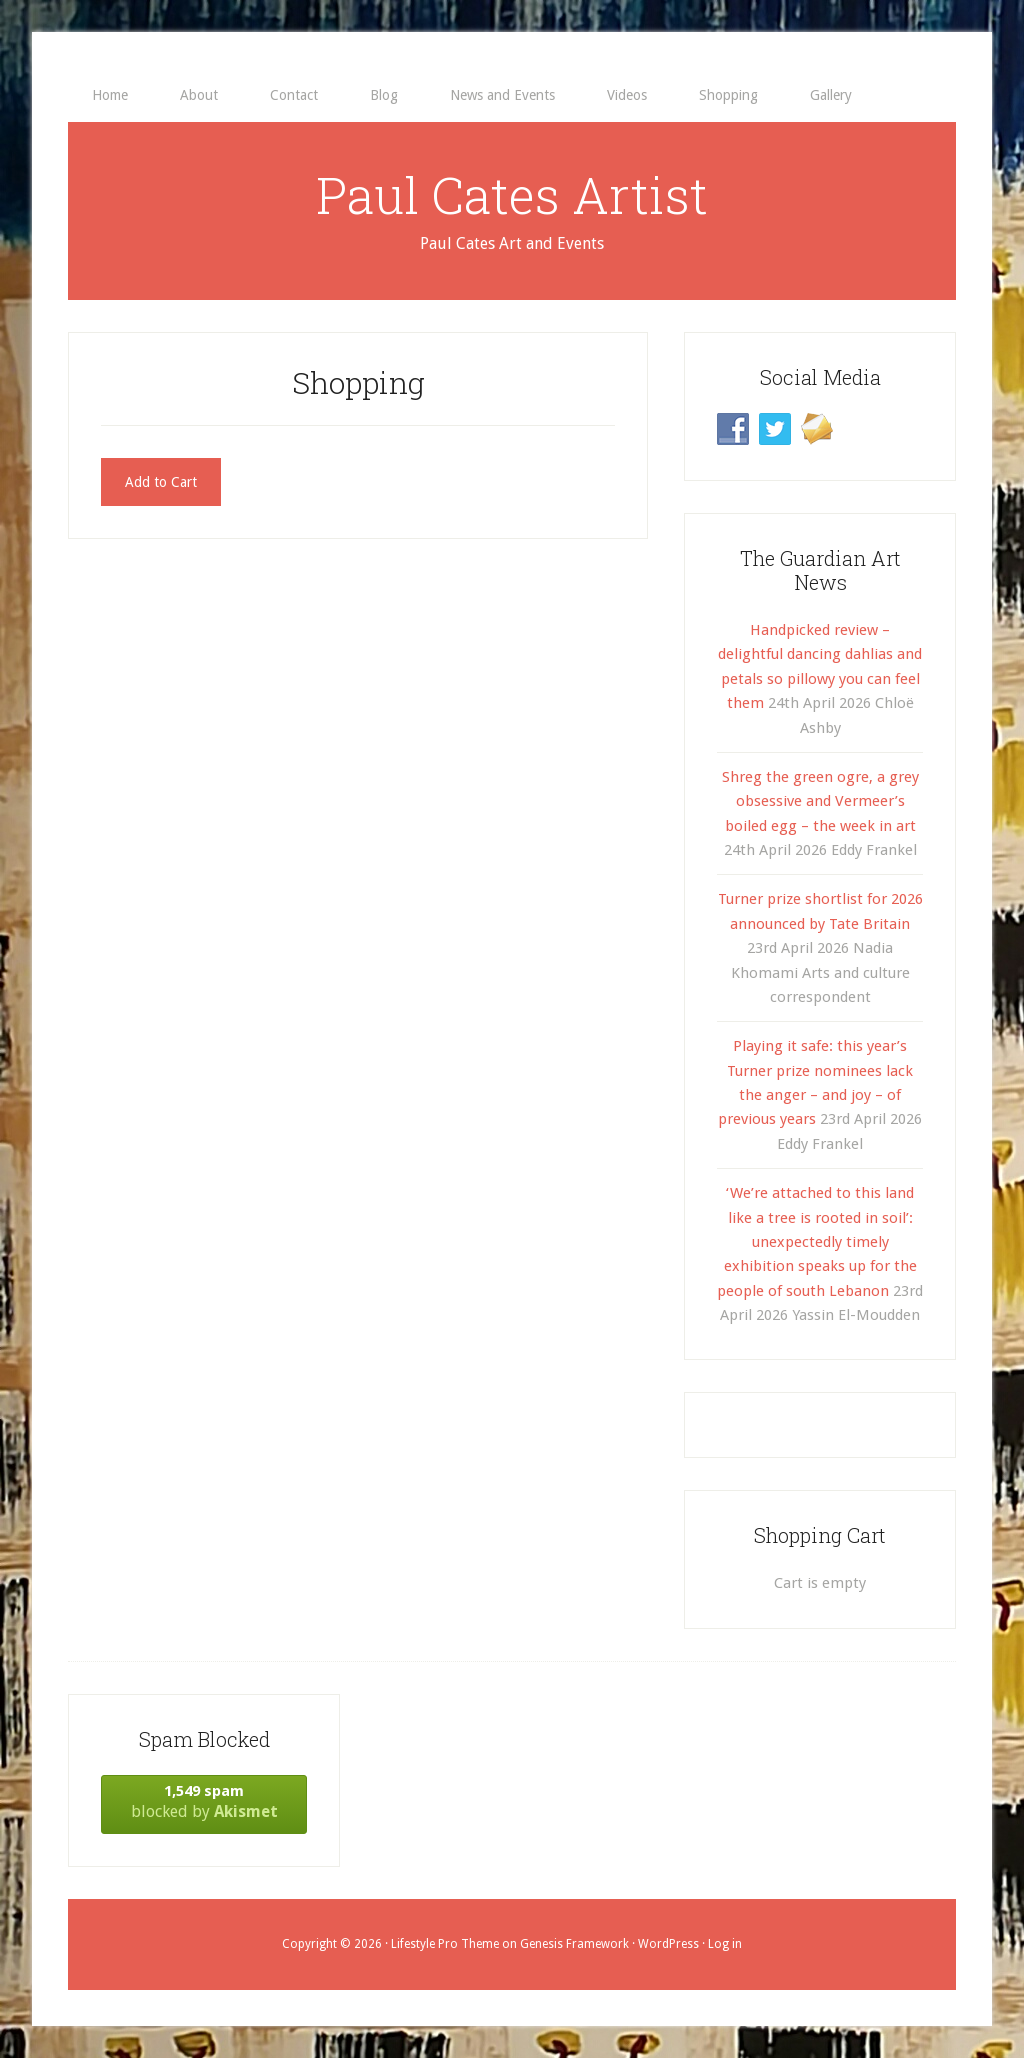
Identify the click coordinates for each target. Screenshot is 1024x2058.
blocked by (204, 1801)
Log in (725, 1944)
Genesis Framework (574, 1944)
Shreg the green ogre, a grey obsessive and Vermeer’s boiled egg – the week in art (820, 801)
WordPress (668, 1944)
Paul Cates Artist (512, 195)
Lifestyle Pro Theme (445, 1944)
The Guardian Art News (820, 570)
